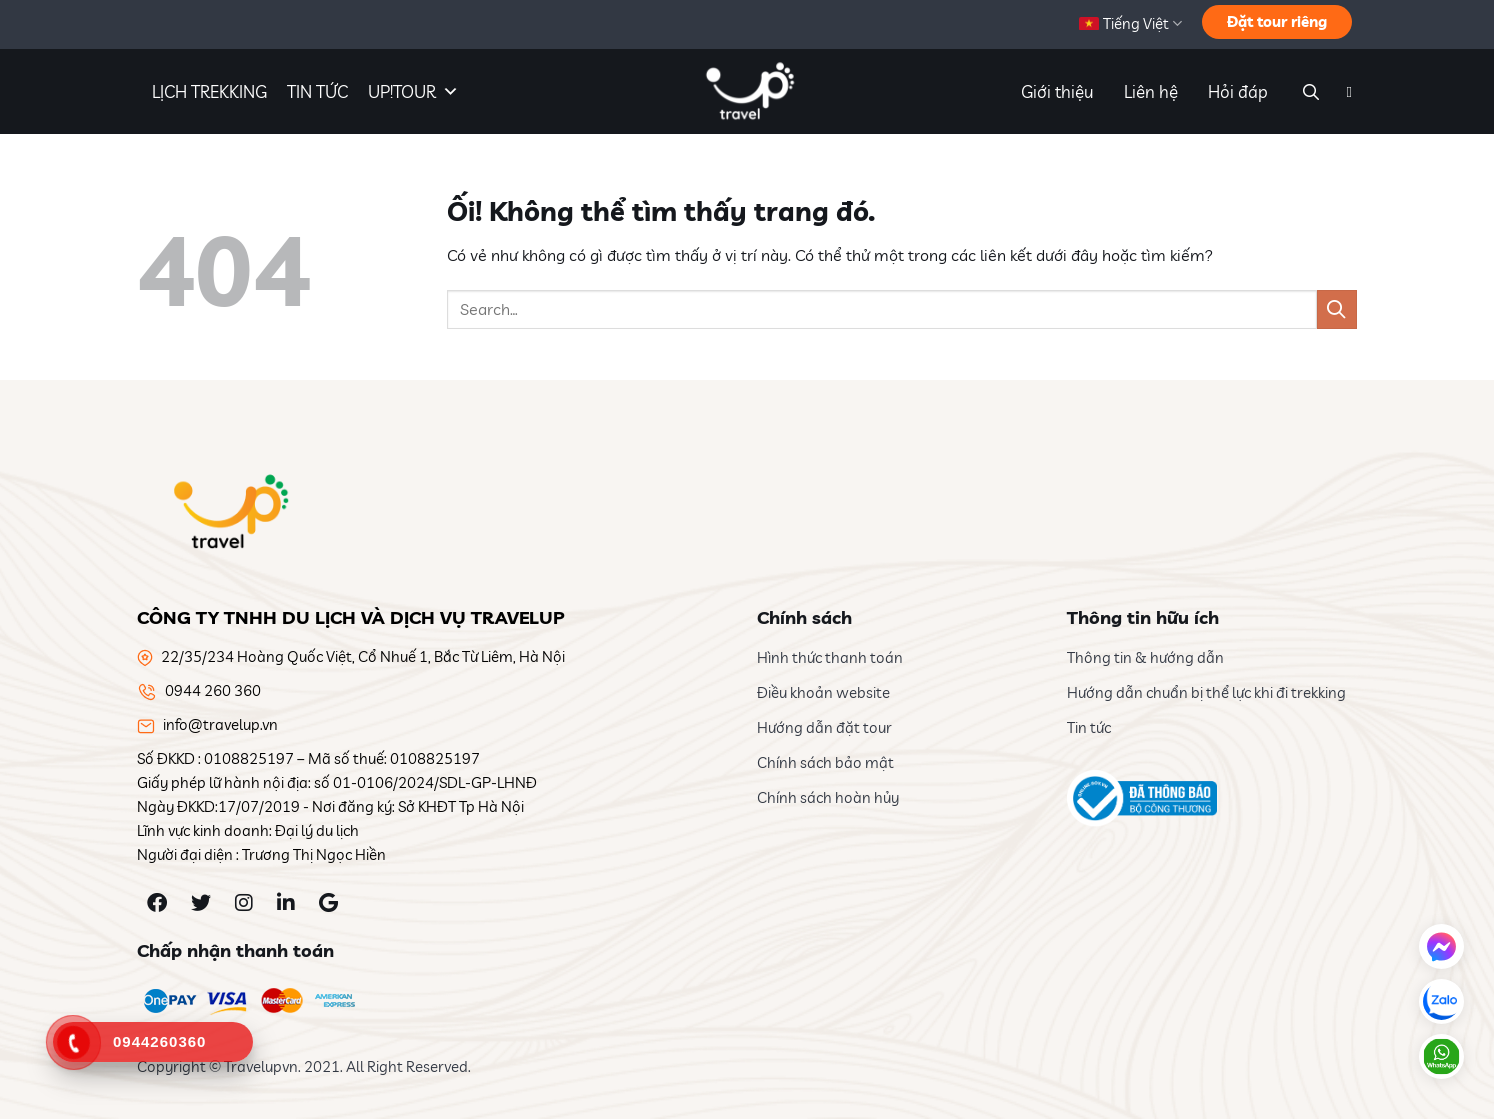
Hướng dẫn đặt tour (824, 727)
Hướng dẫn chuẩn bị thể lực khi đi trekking (1206, 692)
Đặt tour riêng (1277, 21)
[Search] (1308, 92)
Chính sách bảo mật (825, 762)
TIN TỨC (317, 91)
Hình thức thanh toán (830, 657)
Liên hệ (1151, 91)
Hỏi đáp (1238, 91)
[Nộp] (1337, 309)
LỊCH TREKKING (209, 91)
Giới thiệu (1057, 91)
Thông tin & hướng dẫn (1145, 657)
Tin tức (1089, 727)
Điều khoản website (823, 692)
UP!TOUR (413, 91)
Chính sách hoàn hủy (828, 797)
